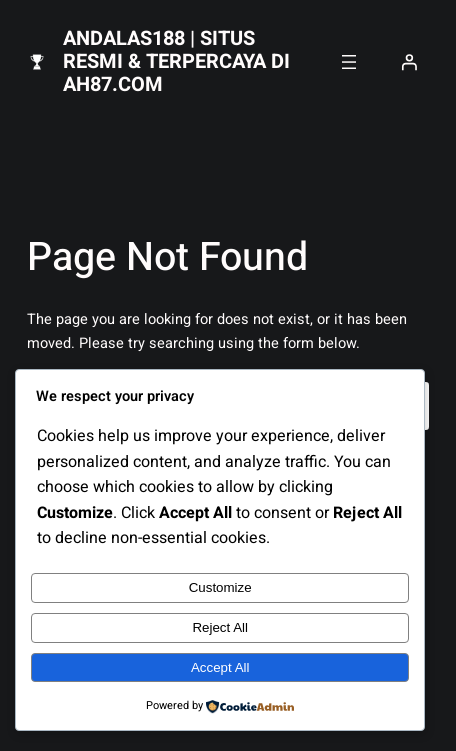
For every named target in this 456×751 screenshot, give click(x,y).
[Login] (409, 62)
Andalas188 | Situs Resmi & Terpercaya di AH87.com (176, 61)
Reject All (220, 627)
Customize (220, 587)
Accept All (220, 667)
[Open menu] (349, 62)
